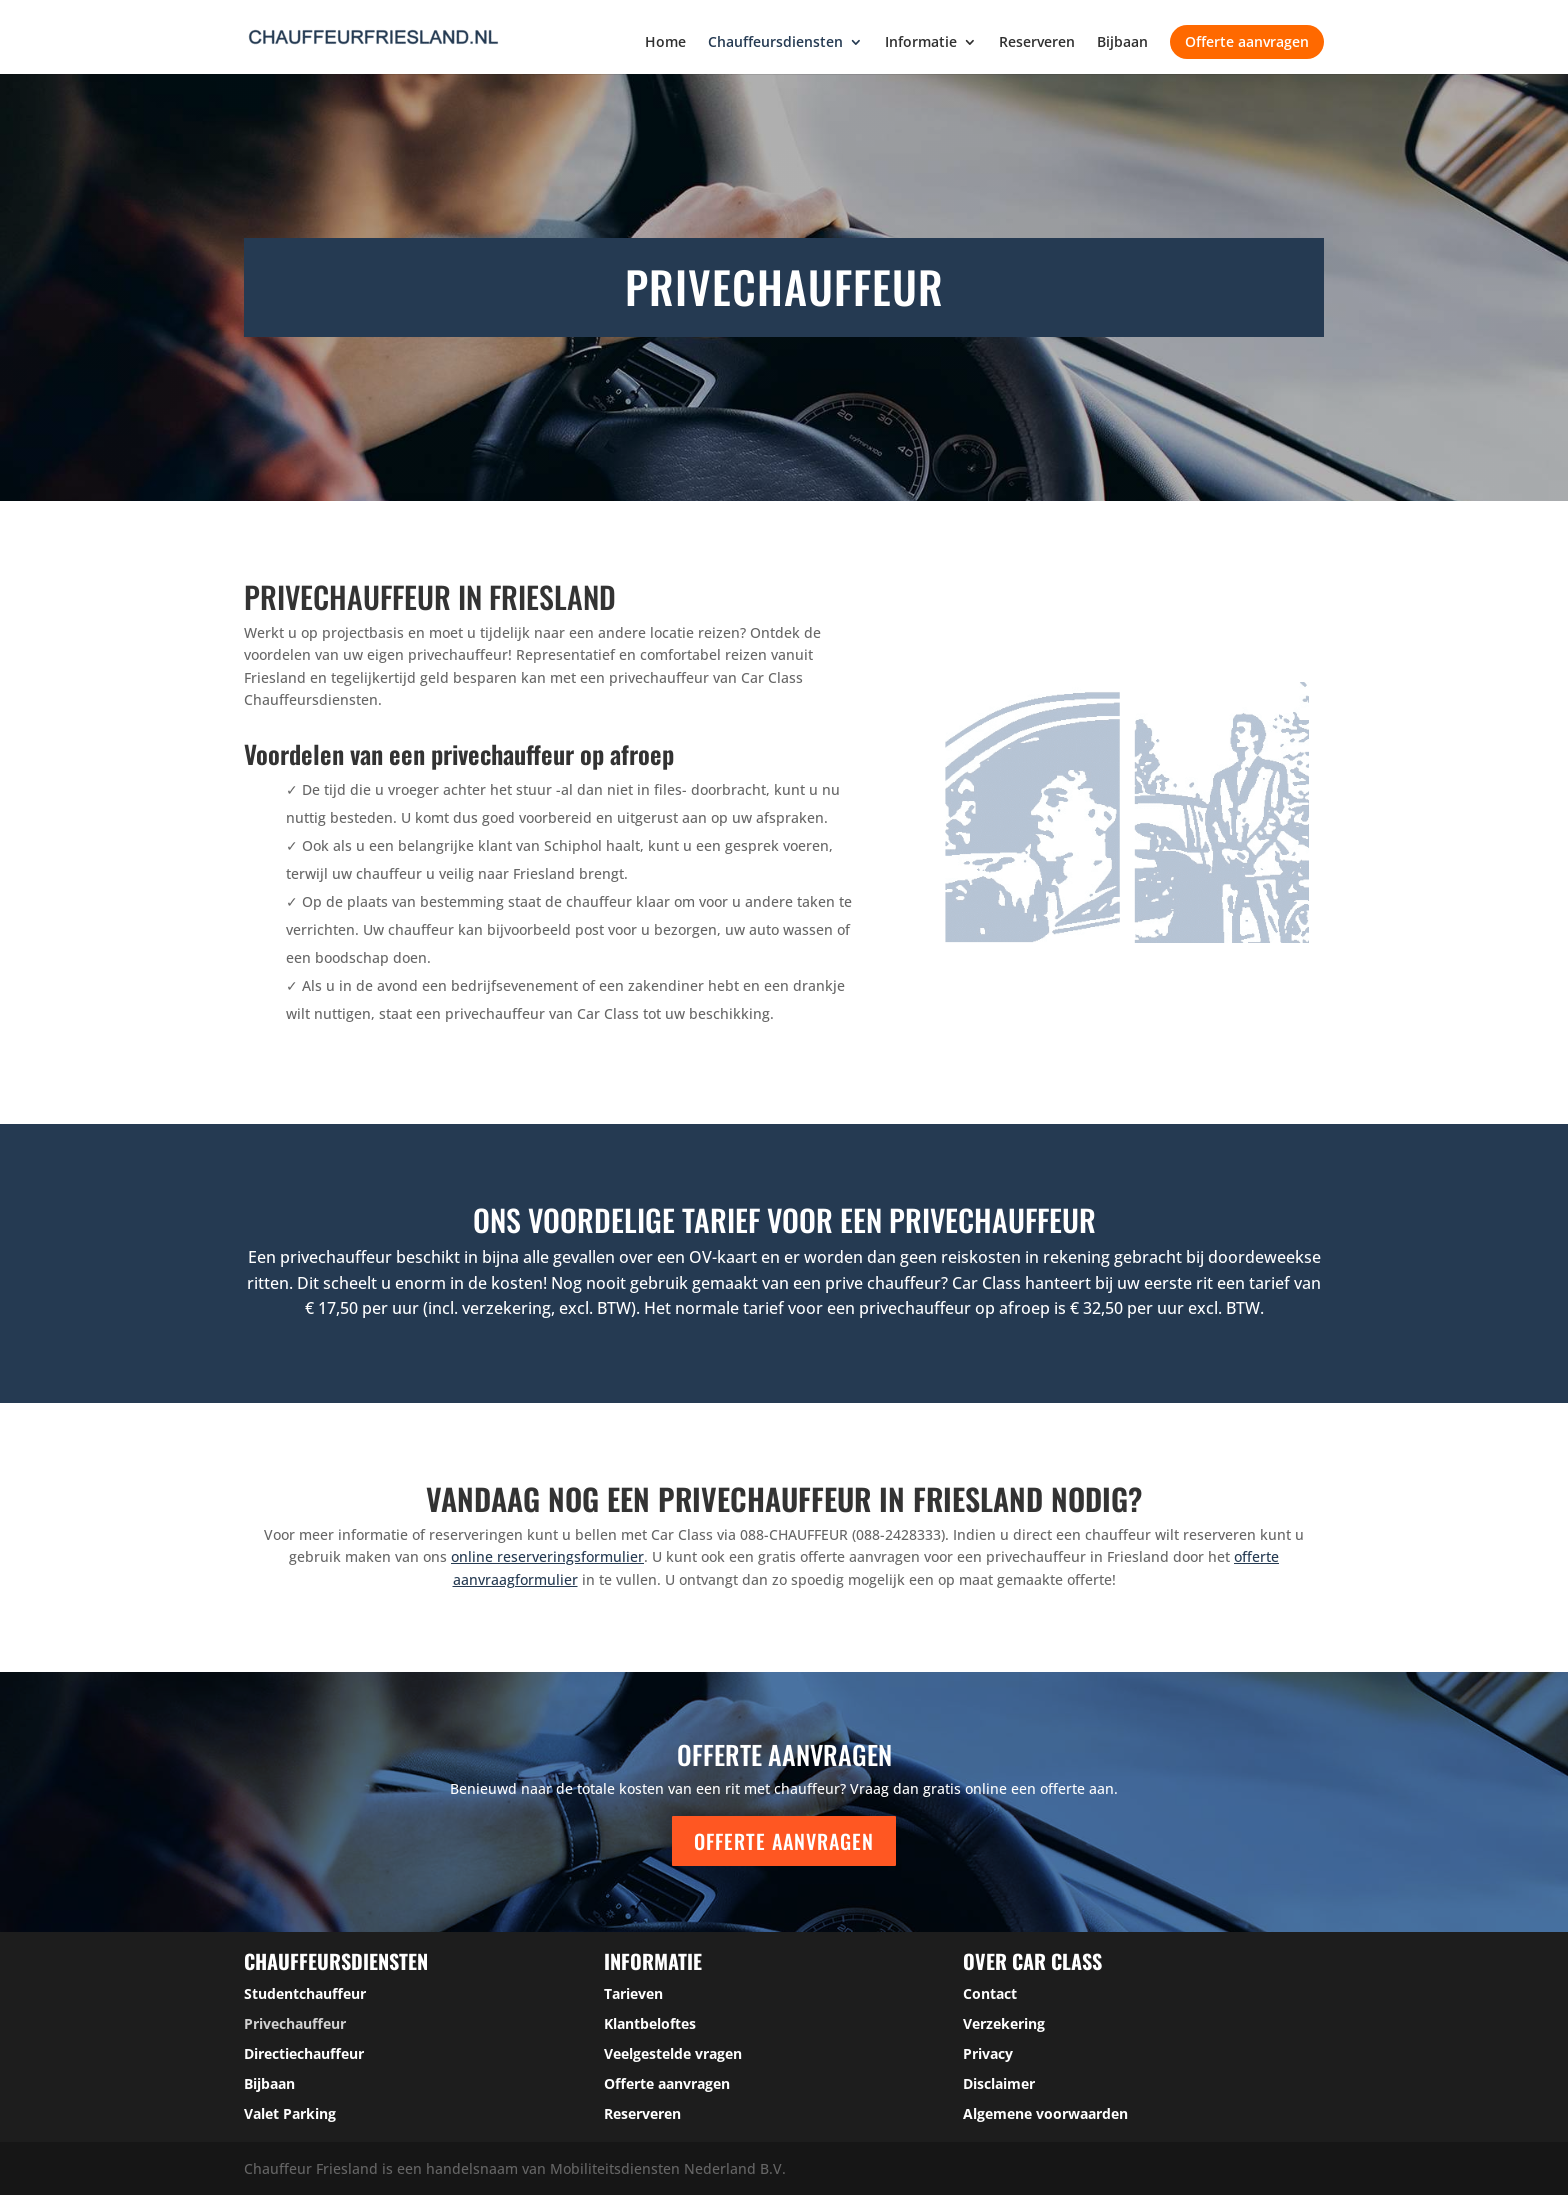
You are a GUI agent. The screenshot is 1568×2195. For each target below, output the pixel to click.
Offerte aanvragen (1247, 41)
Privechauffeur (295, 2023)
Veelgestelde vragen (673, 2053)
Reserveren (1037, 43)
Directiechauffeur (304, 2053)
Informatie (921, 43)
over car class (1032, 1961)
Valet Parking (290, 2113)
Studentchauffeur (305, 1993)
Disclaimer (999, 2083)
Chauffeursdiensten (775, 43)
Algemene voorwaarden (1045, 2113)
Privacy (988, 2053)
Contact (990, 1993)
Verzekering (1004, 2023)
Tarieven (633, 1993)
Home (665, 43)
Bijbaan (1122, 43)
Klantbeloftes (650, 2023)
